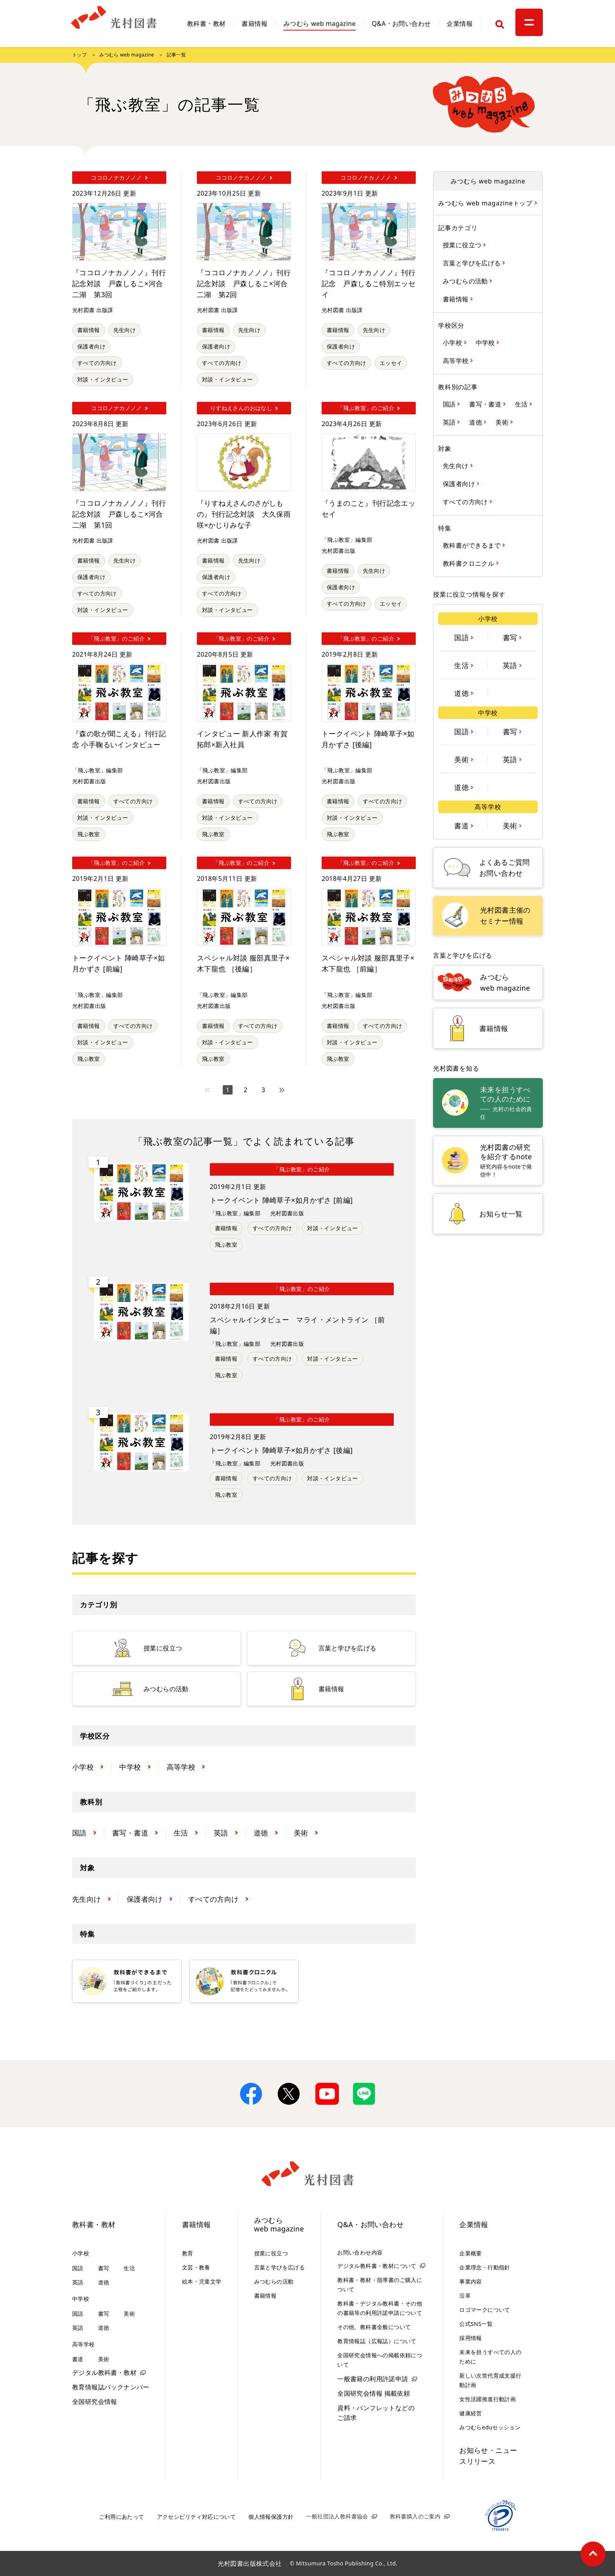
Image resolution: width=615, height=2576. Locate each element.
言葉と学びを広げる (472, 263)
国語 (450, 404)
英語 (450, 422)
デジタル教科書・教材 (104, 2372)
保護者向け (91, 346)
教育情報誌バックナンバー (110, 2387)
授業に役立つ (463, 245)
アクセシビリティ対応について (196, 2516)
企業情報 (460, 24)
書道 (462, 825)
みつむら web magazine (320, 24)
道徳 (476, 422)
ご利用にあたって (121, 2516)
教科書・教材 (206, 24)
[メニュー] (529, 22)
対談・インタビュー (102, 379)
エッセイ (391, 363)
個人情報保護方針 (270, 2516)
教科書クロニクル (469, 563)
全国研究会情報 (94, 2401)
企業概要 (470, 2253)
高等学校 (456, 360)
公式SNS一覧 (476, 2323)
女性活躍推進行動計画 (487, 2399)
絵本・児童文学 (202, 2281)
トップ (79, 54)
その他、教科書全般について (374, 2327)
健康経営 (470, 2413)
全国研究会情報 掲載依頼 (373, 2393)
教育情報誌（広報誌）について (377, 2341)
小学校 (453, 342)
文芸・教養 (196, 2267)
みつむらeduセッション (489, 2427)
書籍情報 (254, 24)
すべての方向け (97, 363)
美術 (502, 422)
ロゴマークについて (484, 2309)
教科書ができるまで (472, 545)
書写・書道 (486, 404)
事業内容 (470, 2281)
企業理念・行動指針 (484, 2267)
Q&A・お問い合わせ (401, 24)
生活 (522, 404)
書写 (511, 637)
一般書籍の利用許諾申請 (372, 2378)
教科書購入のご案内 (415, 2516)
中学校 (486, 342)
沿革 (465, 2295)
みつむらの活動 (466, 281)
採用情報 (470, 2338)
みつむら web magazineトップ (486, 203)
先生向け (124, 330)
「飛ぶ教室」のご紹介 (301, 1169)
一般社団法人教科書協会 (337, 2516)
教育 (187, 2253)
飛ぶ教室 (88, 834)
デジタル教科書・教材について (377, 2265)
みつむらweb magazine (279, 2224)
